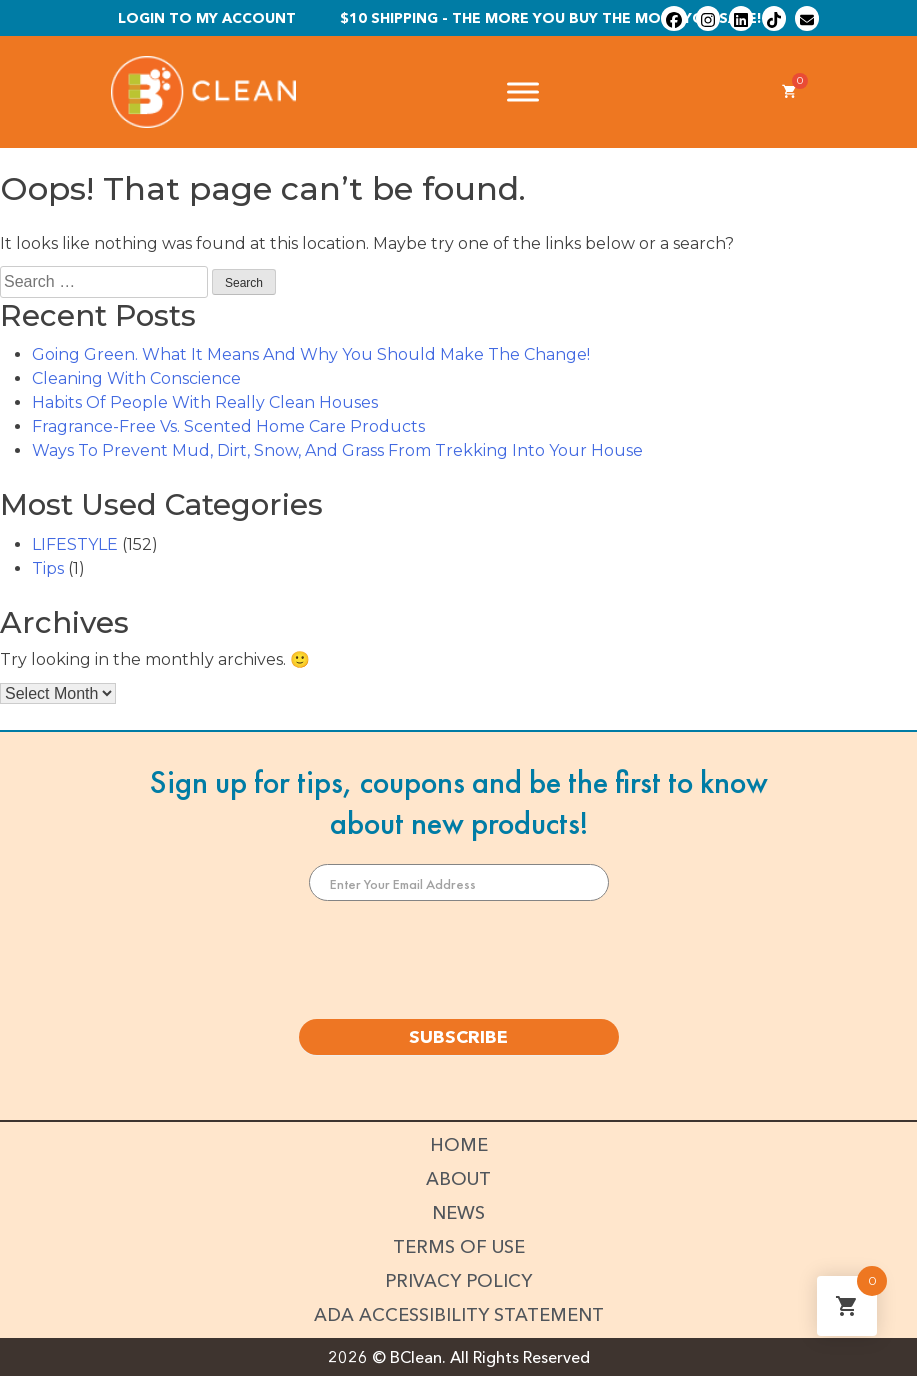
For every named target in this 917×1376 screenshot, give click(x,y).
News (458, 1213)
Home (459, 1145)
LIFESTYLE (75, 544)
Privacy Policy (458, 1281)
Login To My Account (207, 18)
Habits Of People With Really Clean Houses (205, 402)
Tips (48, 568)
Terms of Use (459, 1247)
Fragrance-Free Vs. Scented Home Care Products (228, 426)
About (458, 1179)
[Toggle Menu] (523, 92)
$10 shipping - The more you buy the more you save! (551, 18)
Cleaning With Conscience (136, 378)
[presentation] (459, 960)
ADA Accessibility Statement (459, 1315)
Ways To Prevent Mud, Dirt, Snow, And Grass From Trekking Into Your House (337, 450)
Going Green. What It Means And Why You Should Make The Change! (311, 354)
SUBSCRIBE (458, 1037)
